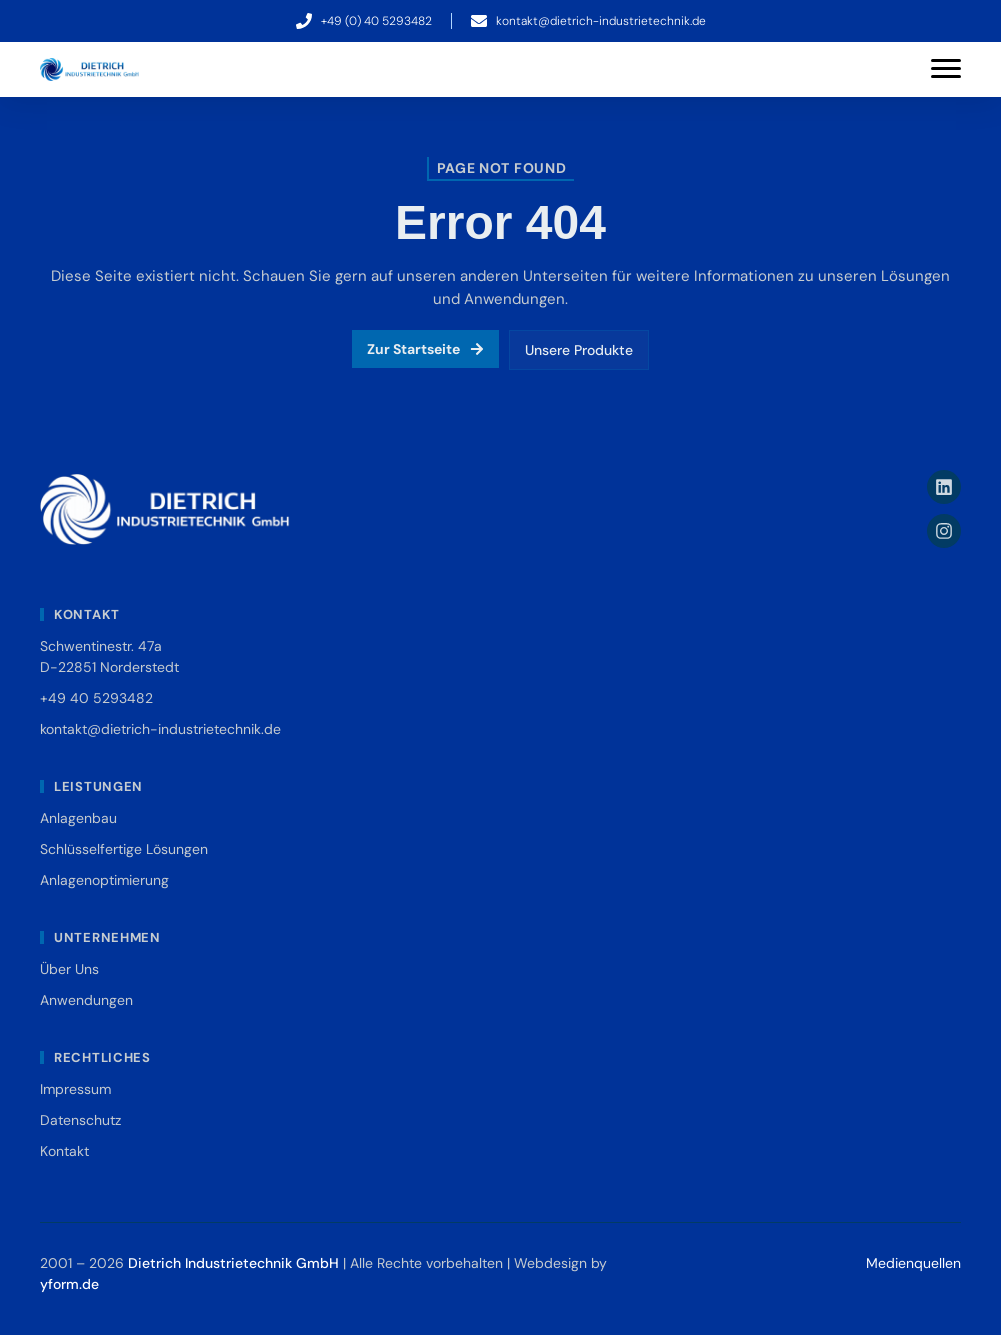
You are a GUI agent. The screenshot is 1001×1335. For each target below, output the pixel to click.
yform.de (69, 1284)
